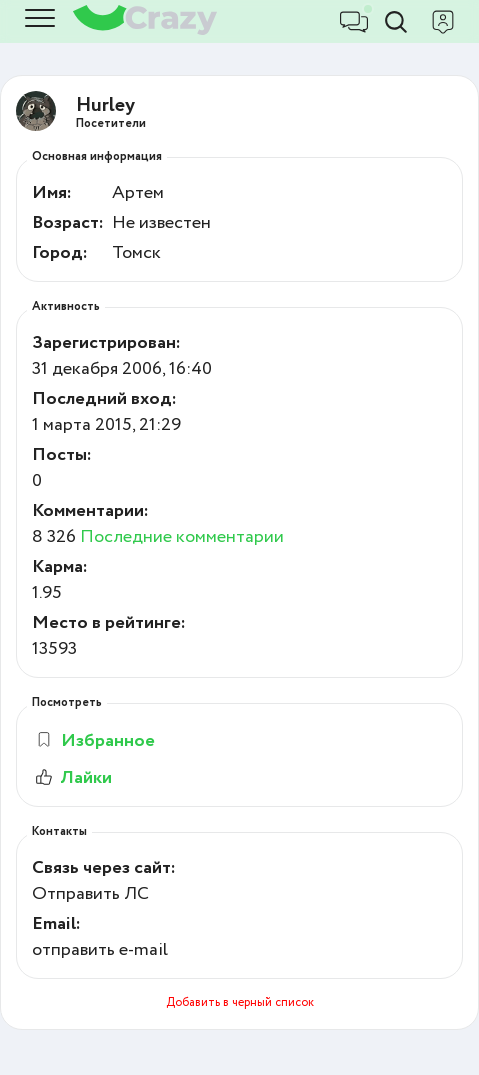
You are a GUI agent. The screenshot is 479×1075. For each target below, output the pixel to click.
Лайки (72, 778)
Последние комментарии (182, 537)
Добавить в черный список (240, 1002)
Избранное (94, 741)
